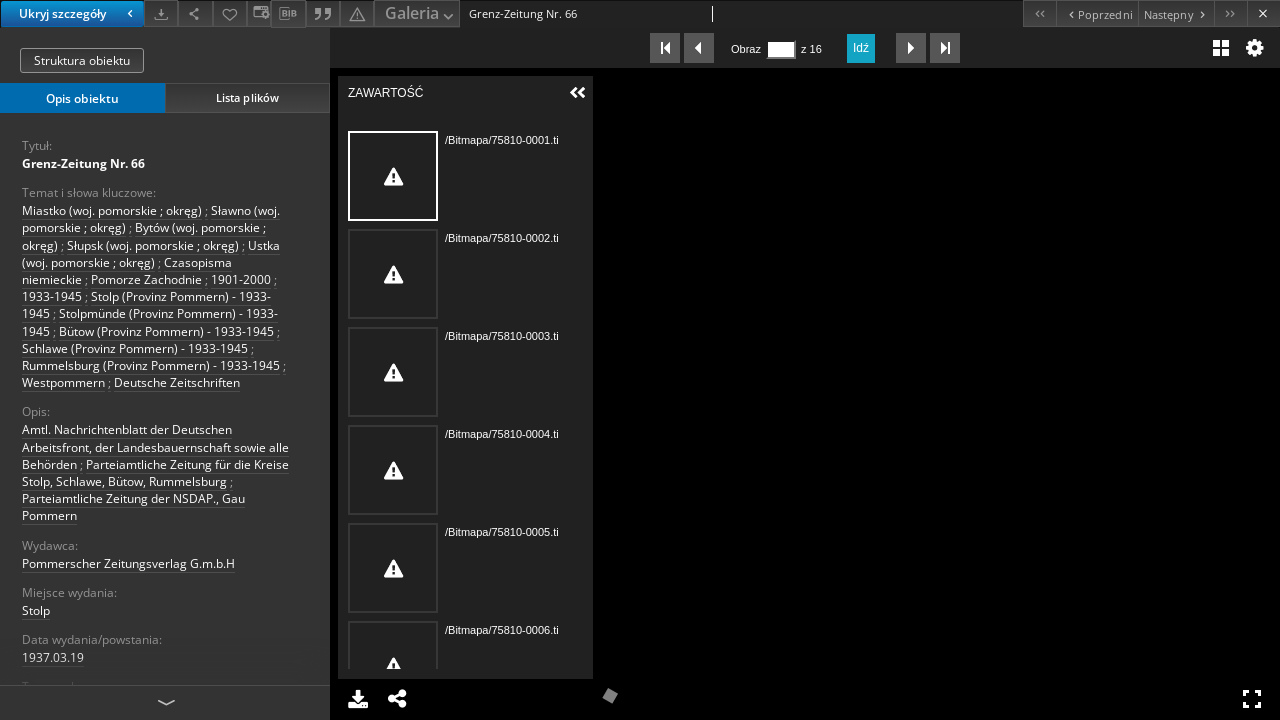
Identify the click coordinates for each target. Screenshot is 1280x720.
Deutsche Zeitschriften (177, 382)
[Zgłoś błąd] (357, 13)
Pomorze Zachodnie (146, 279)
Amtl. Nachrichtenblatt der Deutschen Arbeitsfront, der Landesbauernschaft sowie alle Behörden (155, 446)
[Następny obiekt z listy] (1176, 13)
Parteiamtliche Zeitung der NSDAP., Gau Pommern (133, 507)
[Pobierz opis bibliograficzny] (288, 14)
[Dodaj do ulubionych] (230, 13)
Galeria (421, 14)
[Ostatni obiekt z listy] (1230, 13)
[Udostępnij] (195, 13)
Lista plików (247, 97)
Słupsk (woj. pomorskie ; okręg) (153, 245)
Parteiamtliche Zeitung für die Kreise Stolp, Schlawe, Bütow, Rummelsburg (155, 473)
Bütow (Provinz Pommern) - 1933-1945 (166, 331)
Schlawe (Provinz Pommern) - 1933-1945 (135, 348)
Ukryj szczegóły (78, 13)
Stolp (36, 610)
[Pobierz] (161, 13)
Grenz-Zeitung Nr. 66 (83, 163)
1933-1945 (52, 296)
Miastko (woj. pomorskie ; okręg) (112, 210)
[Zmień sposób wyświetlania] (259, 13)
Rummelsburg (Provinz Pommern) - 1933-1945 (151, 365)
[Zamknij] (1263, 13)
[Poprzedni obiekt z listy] (1096, 13)
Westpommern (63, 382)
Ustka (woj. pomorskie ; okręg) (151, 254)
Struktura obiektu (82, 60)
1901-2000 (241, 279)
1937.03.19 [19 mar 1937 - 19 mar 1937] (53, 657)
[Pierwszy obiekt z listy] (1039, 13)
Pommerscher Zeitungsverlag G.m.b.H (128, 563)
